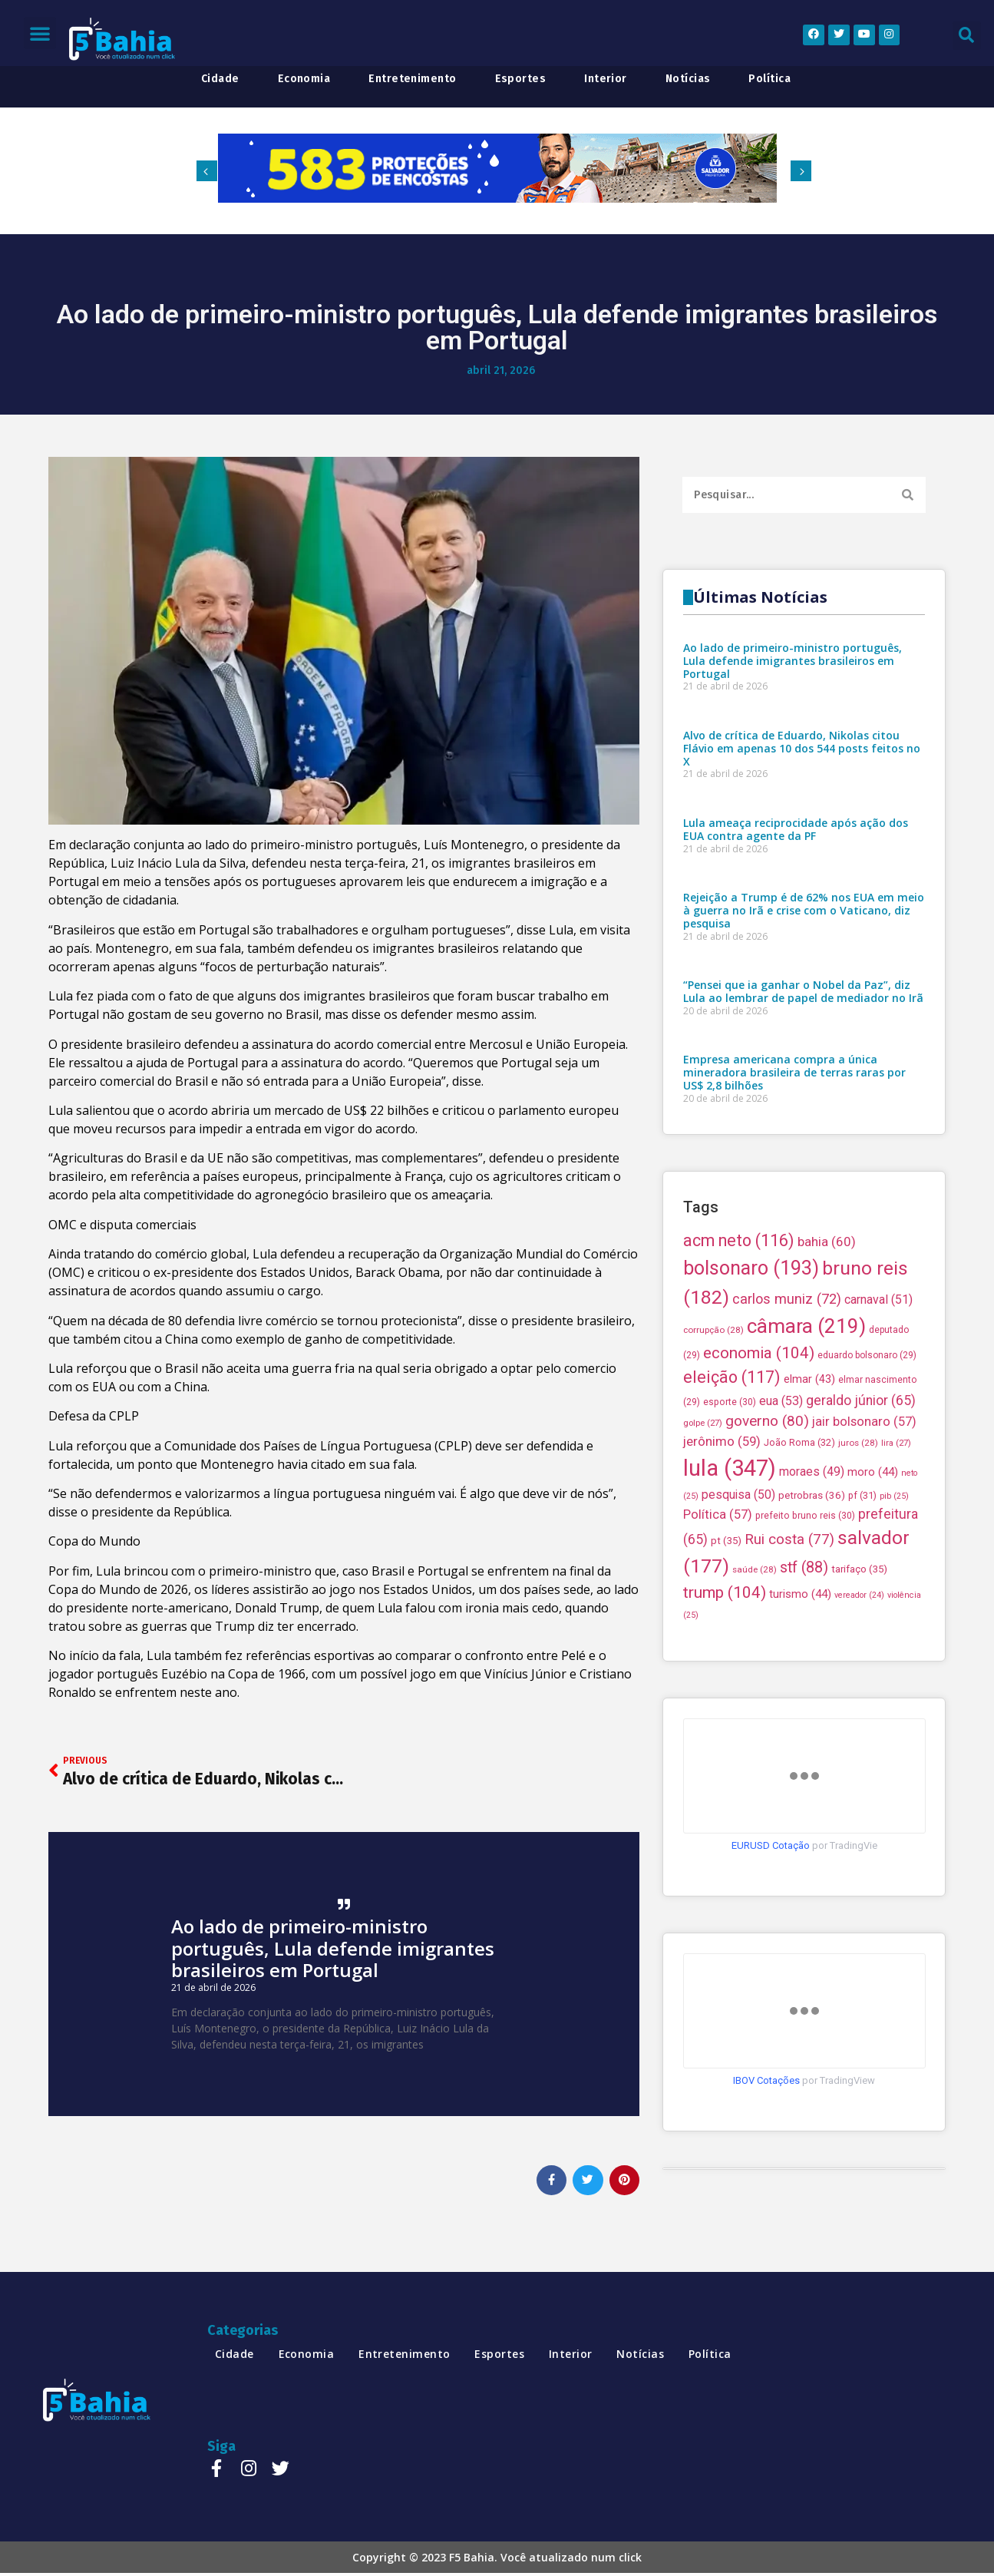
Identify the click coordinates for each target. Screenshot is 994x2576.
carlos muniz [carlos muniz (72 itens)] (786, 1436)
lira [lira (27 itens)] (896, 1581)
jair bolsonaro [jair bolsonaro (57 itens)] (864, 1559)
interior (605, 79)
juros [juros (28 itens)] (858, 1581)
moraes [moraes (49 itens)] (811, 1609)
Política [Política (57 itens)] (717, 1652)
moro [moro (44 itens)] (872, 1609)
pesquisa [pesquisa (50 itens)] (738, 1632)
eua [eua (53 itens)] (781, 1538)
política (769, 79)
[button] (40, 33)
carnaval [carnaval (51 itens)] (878, 1437)
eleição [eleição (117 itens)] (732, 1514)
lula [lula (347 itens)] (729, 1605)
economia (304, 79)
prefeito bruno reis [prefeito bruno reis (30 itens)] (805, 1653)
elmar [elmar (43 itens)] (809, 1516)
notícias (688, 79)
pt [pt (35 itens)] (726, 1679)
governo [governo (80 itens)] (767, 1558)
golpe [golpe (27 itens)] (702, 1560)
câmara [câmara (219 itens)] (806, 1463)
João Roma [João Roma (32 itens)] (799, 1580)
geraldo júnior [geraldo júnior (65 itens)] (861, 1538)
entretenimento (412, 79)
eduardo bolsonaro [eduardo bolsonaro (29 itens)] (866, 1492)
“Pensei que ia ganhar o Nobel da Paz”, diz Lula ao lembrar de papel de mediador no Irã (803, 1150)
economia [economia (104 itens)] (758, 1490)
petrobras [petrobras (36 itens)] (811, 1633)
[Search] (908, 495)
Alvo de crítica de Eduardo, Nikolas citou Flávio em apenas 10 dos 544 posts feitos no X (801, 907)
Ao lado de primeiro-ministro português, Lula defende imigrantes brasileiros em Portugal (332, 1948)
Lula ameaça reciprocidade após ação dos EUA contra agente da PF (795, 988)
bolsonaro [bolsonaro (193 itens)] (751, 1405)
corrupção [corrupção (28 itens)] (713, 1467)
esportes (521, 79)
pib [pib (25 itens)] (894, 1634)
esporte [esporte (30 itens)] (729, 1539)
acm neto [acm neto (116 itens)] (738, 1378)
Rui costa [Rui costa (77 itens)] (789, 1677)
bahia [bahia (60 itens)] (827, 1379)
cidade (220, 79)
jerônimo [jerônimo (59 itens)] (722, 1579)
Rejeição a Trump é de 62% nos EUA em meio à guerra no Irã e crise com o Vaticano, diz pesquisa (803, 1069)
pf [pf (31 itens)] (862, 1633)
